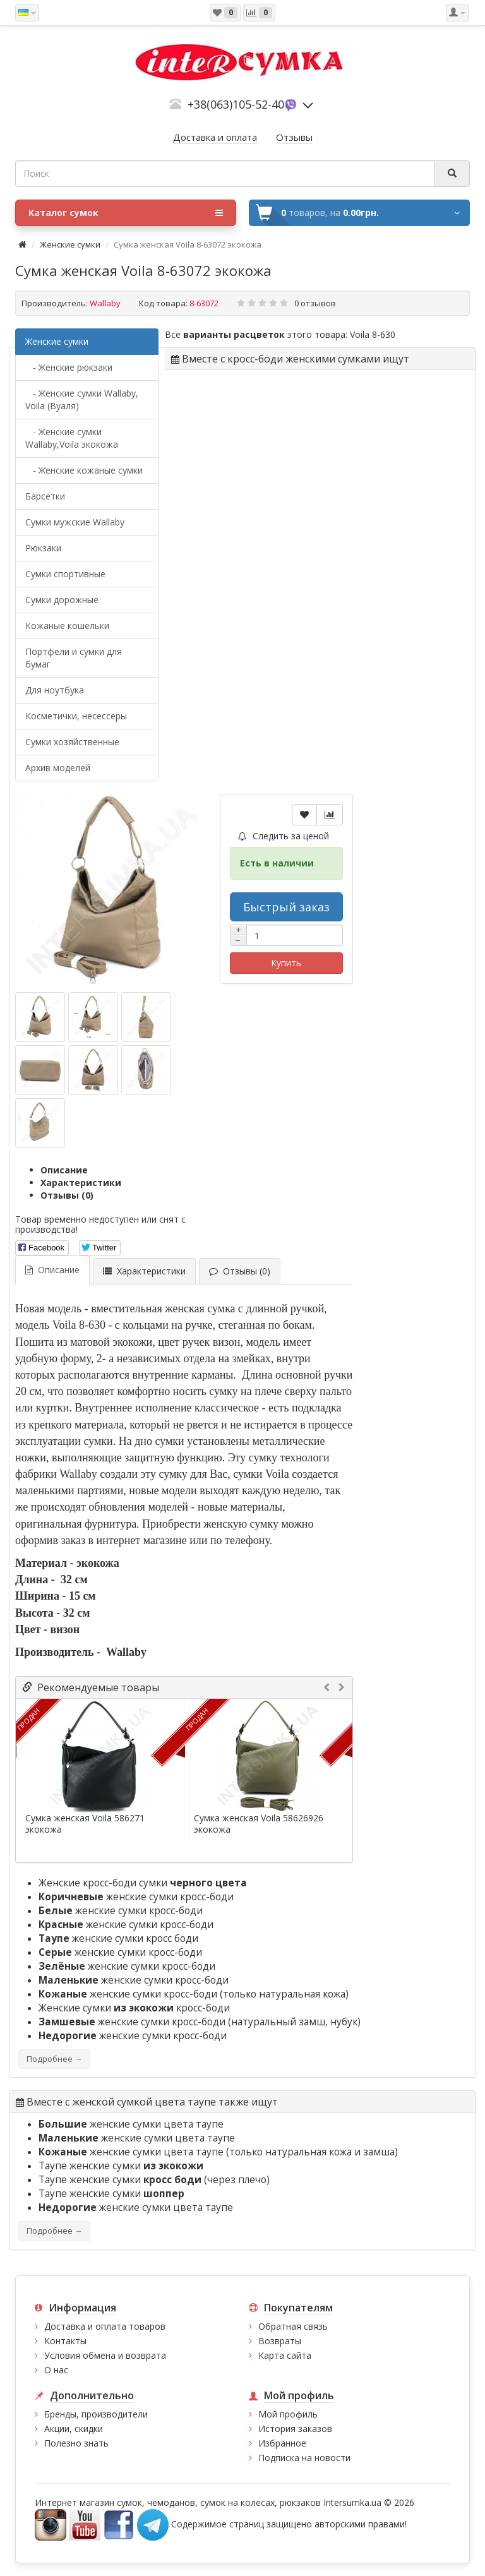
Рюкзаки (43, 548)
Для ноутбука (54, 690)
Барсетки (45, 496)
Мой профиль (288, 2414)
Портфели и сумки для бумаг (73, 657)
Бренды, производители (96, 2414)
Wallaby (105, 303)
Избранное (282, 2443)
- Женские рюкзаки (68, 367)
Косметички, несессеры (76, 716)
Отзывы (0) (66, 1195)
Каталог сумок (125, 213)
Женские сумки (70, 244)
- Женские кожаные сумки (84, 470)
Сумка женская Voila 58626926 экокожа (258, 1823)
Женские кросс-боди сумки (143, 1883)
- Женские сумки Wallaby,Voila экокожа (71, 438)
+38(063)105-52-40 (236, 104)
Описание (64, 1170)
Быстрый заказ (286, 906)
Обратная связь (293, 2326)
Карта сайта (284, 2355)
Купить (286, 963)
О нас (56, 2370)
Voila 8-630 (372, 334)
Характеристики (80, 1183)
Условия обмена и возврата (105, 2355)
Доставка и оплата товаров (104, 2326)
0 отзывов (315, 303)
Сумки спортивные (65, 574)
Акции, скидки (73, 2429)
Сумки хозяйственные (72, 742)
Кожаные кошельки (67, 626)
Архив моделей (57, 768)
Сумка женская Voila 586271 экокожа (85, 1823)
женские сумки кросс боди (118, 1938)
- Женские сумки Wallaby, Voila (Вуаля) (81, 399)
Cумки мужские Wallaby (74, 522)
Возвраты (279, 2341)
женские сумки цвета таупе (131, 2124)
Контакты (65, 2341)
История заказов (295, 2429)
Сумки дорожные (62, 600)
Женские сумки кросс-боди (134, 2008)
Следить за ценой (283, 836)
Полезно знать (76, 2443)
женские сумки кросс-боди (136, 1896)
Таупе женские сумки (121, 2165)
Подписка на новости (304, 2458)
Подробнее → (54, 2059)
